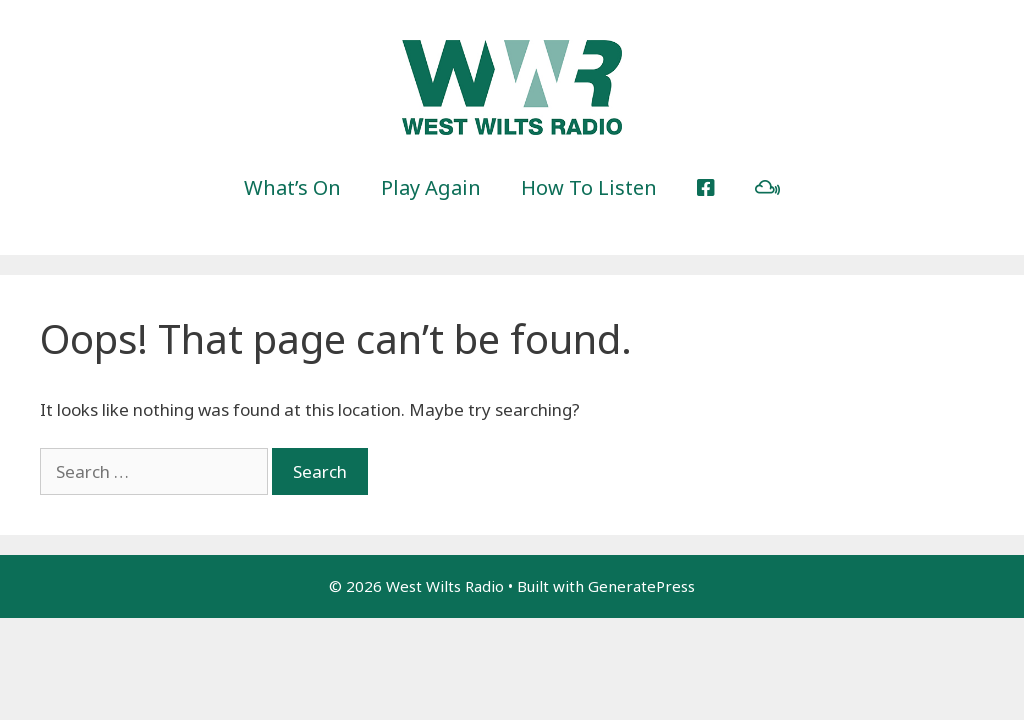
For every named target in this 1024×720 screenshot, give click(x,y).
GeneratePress (641, 586)
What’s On (292, 187)
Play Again (431, 187)
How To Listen (589, 187)
